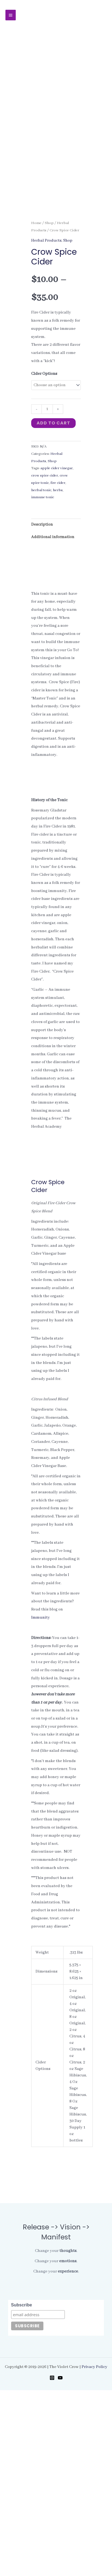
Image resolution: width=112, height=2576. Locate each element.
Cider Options (44, 559)
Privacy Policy (94, 2552)
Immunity (40, 1803)
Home (36, 409)
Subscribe (21, 2490)
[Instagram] (52, 2563)
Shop (49, 409)
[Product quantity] (47, 594)
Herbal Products (46, 426)
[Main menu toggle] (10, 15)
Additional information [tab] (52, 722)
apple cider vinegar (56, 654)
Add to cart (53, 609)
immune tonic (42, 683)
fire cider (57, 668)
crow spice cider (44, 661)
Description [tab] (42, 710)
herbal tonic (41, 675)
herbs (58, 675)
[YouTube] (60, 2563)
